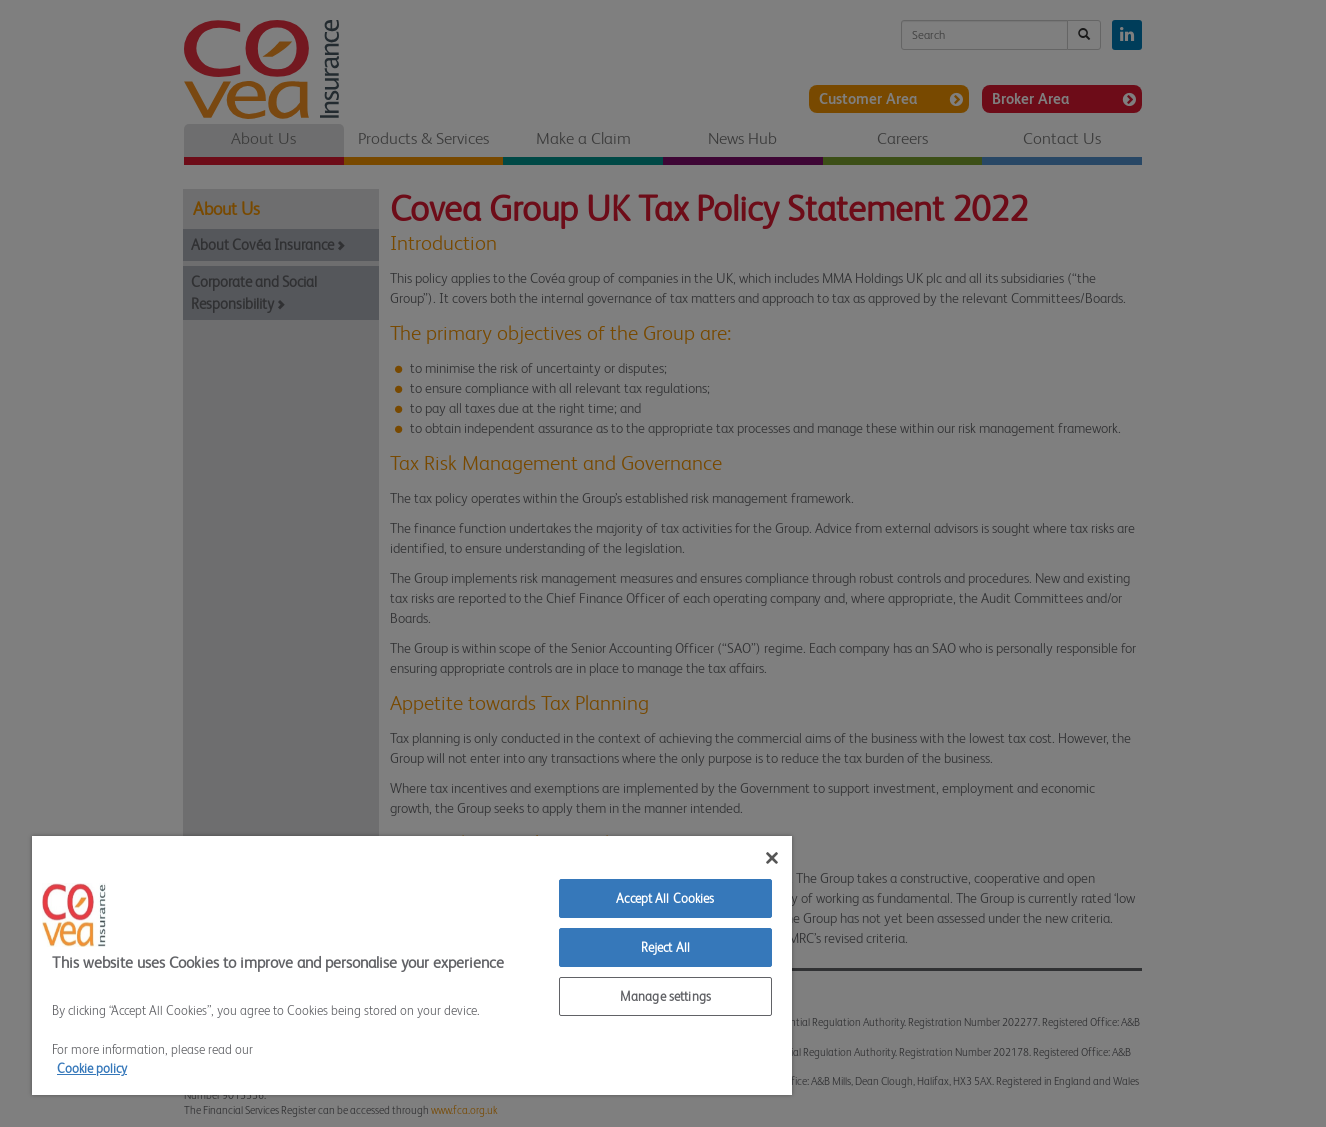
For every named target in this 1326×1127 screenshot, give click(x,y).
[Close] (772, 858)
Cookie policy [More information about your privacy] (92, 1068)
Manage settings (665, 996)
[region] (412, 965)
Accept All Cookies (665, 898)
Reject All (665, 947)
